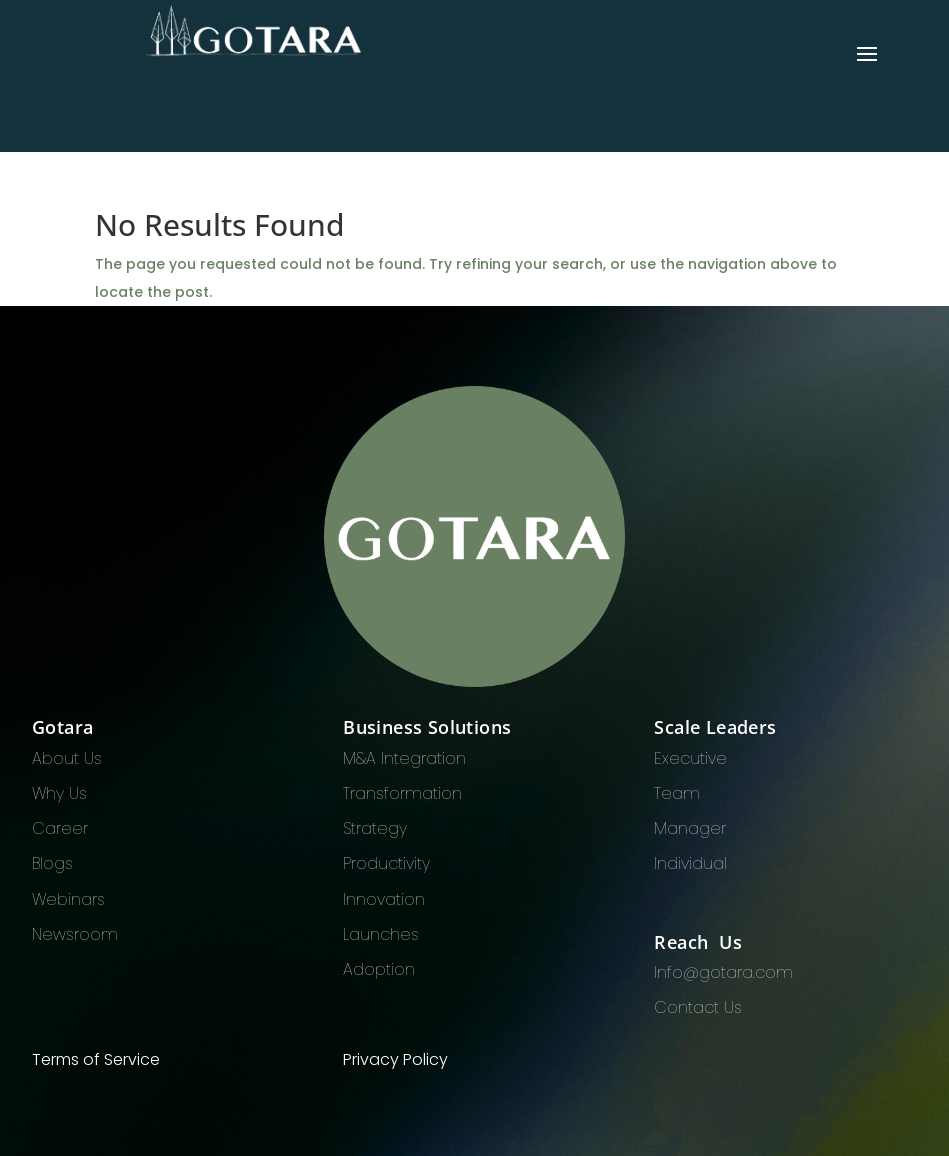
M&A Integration (404, 758)
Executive (690, 758)
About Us (67, 758)
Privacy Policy (395, 1059)
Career (60, 828)
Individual (690, 863)
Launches (381, 934)
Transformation (402, 793)
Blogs (52, 863)
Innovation (384, 899)
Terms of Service (96, 1059)
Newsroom (75, 934)
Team (677, 793)
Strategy (375, 828)
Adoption (379, 969)
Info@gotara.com (723, 972)
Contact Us (698, 1007)
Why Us (59, 793)
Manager (690, 828)
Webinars (68, 899)
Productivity (386, 863)
